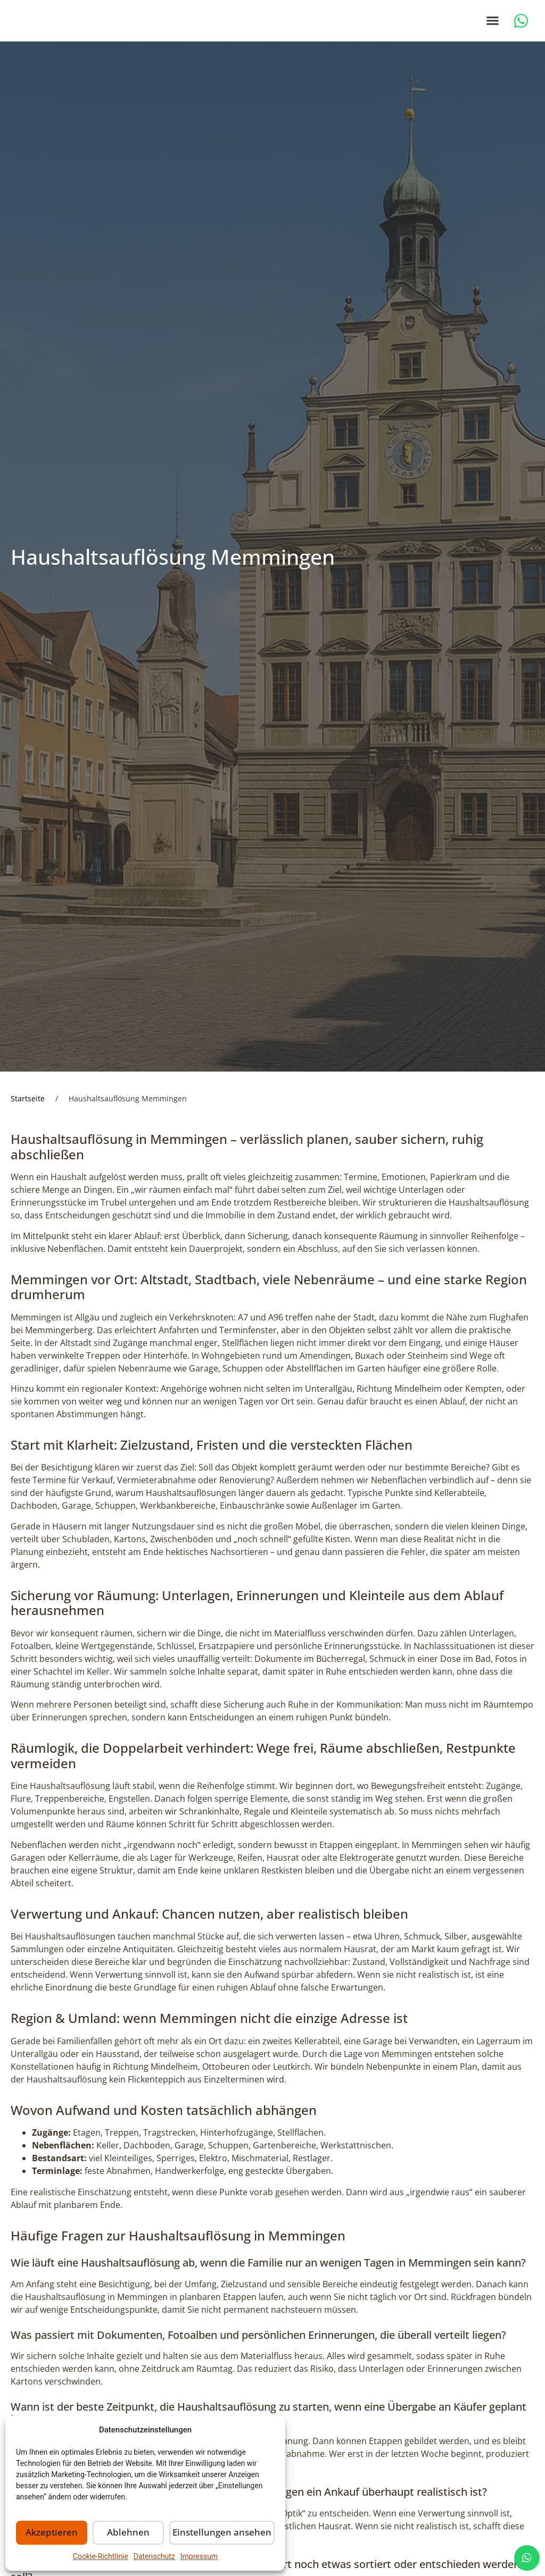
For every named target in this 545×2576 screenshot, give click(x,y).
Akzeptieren (54, 2533)
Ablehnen (135, 2533)
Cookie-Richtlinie (100, 2556)
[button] (493, 28)
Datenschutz (154, 2556)
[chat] (527, 2558)
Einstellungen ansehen (226, 2533)
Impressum (199, 2556)
